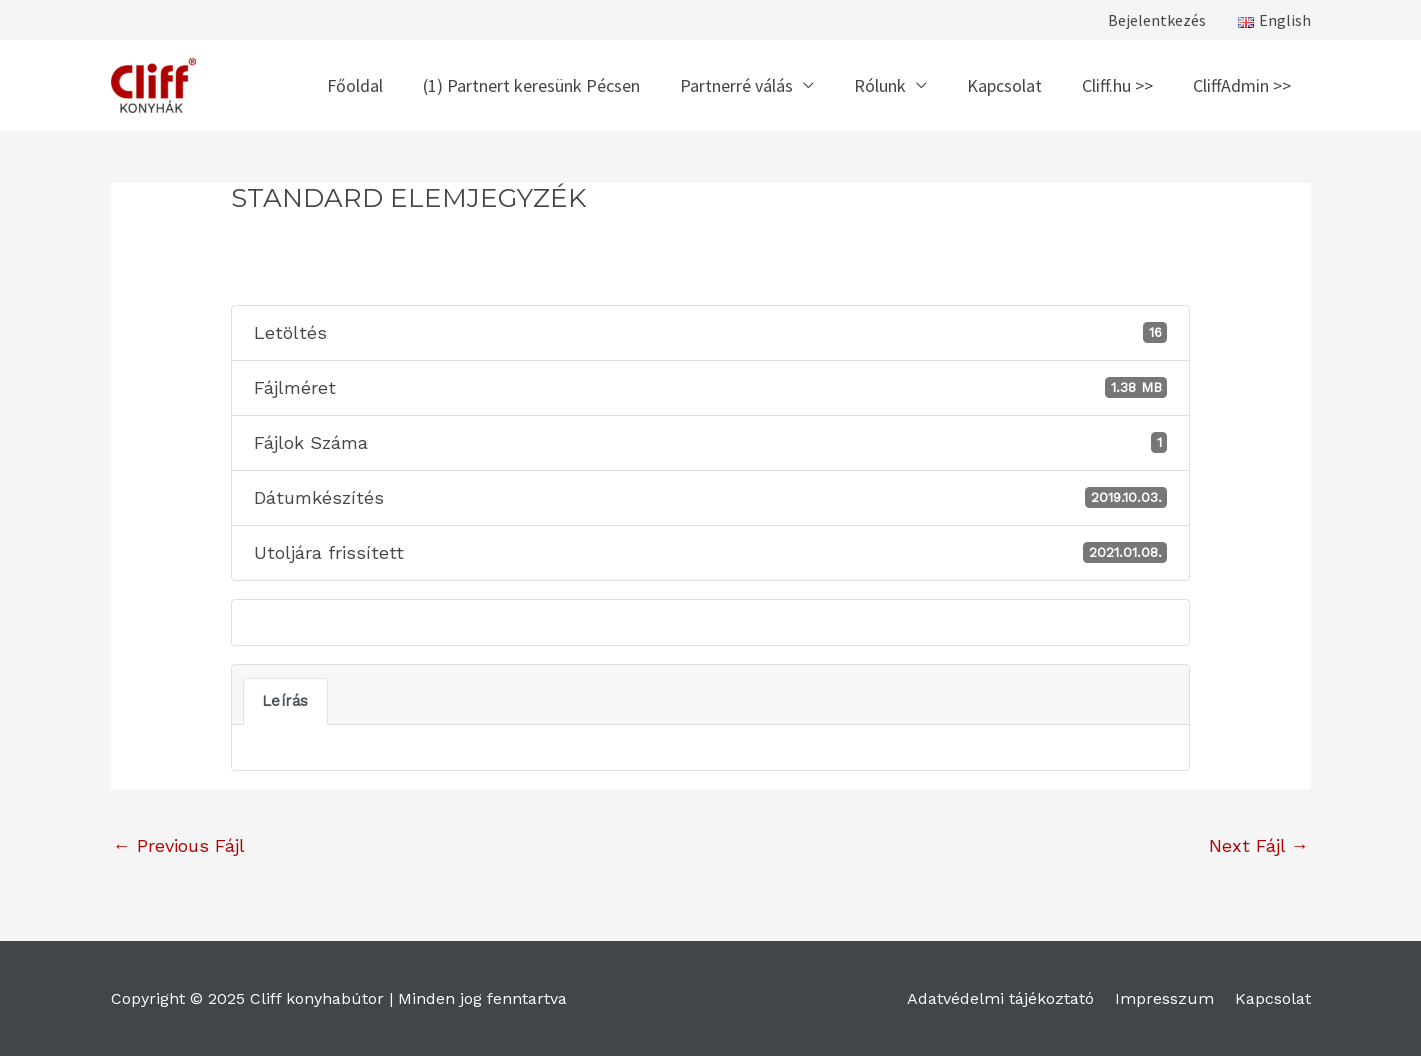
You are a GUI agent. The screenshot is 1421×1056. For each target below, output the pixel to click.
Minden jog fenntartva (482, 998)
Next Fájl (1259, 845)
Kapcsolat (1004, 85)
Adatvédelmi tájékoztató (1000, 998)
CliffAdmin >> (1242, 85)
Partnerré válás (736, 85)
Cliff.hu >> (1117, 85)
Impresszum (1164, 998)
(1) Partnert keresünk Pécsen (531, 85)
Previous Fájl (179, 845)
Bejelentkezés (1157, 20)
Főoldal (355, 85)
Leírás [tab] (285, 701)
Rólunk (880, 85)
